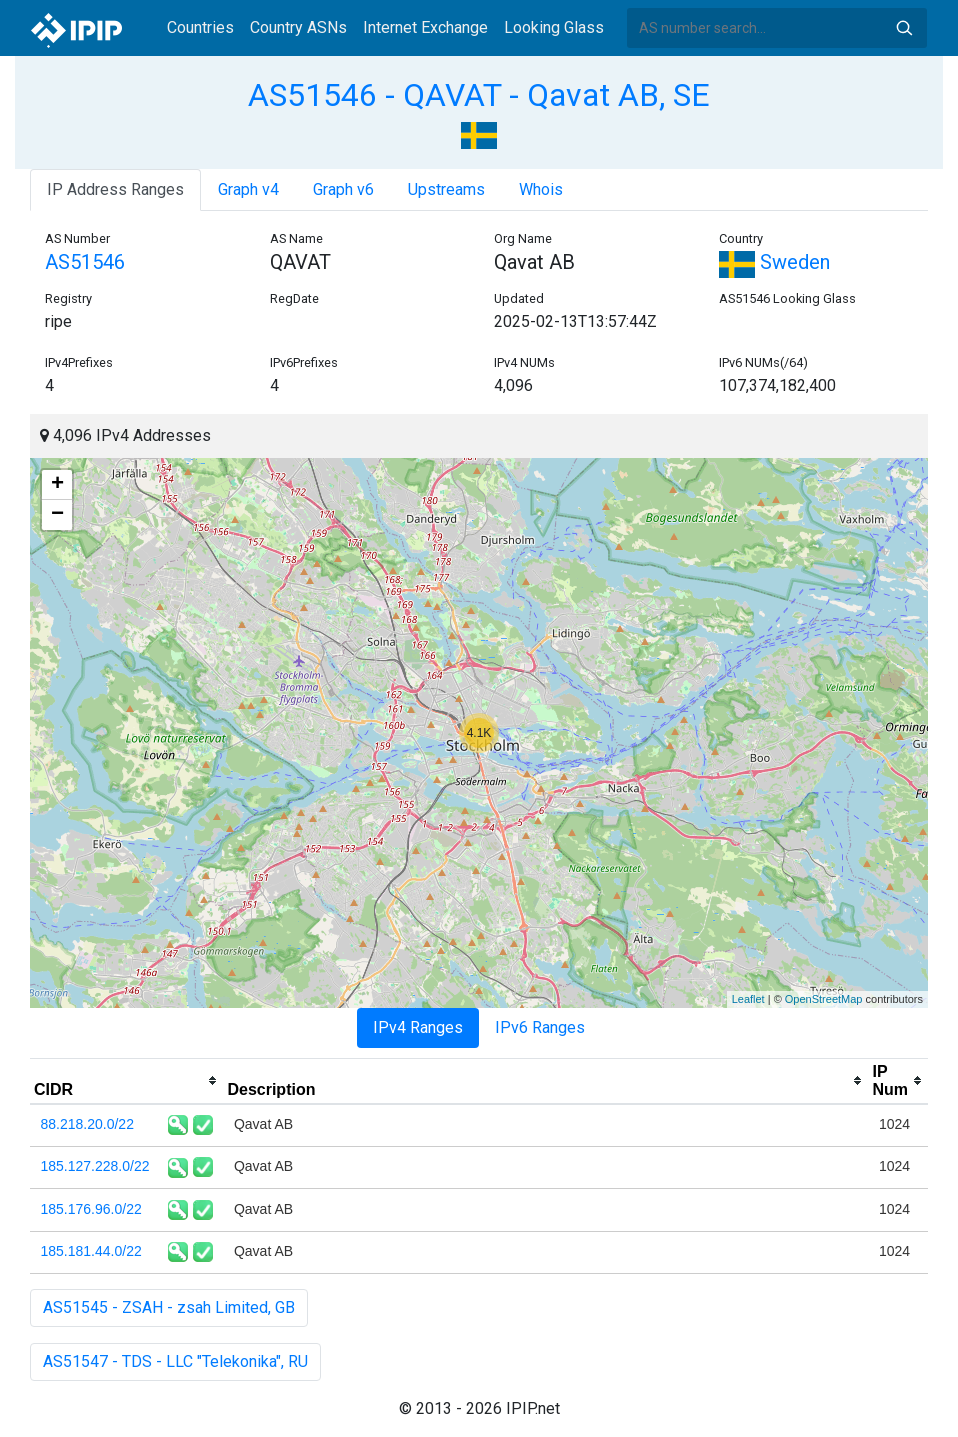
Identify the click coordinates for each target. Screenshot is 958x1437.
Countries (200, 27)
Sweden (774, 262)
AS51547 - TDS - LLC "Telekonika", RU (175, 1361)
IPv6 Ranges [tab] (540, 1027)
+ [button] (57, 485)
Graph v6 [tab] (343, 189)
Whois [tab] (541, 189)
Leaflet (748, 999)
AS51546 (85, 262)
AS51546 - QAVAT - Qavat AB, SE (479, 95)
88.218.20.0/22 (87, 1124)
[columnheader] (126, 1081)
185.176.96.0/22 (91, 1209)
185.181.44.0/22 (91, 1251)
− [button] (57, 515)
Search (904, 28)
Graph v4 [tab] (248, 189)
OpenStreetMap (824, 999)
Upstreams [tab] (446, 189)
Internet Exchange (425, 27)
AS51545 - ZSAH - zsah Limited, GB (169, 1307)
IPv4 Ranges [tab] (418, 1027)
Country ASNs (298, 27)
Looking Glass (554, 27)
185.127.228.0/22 (95, 1166)
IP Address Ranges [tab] (115, 189)
